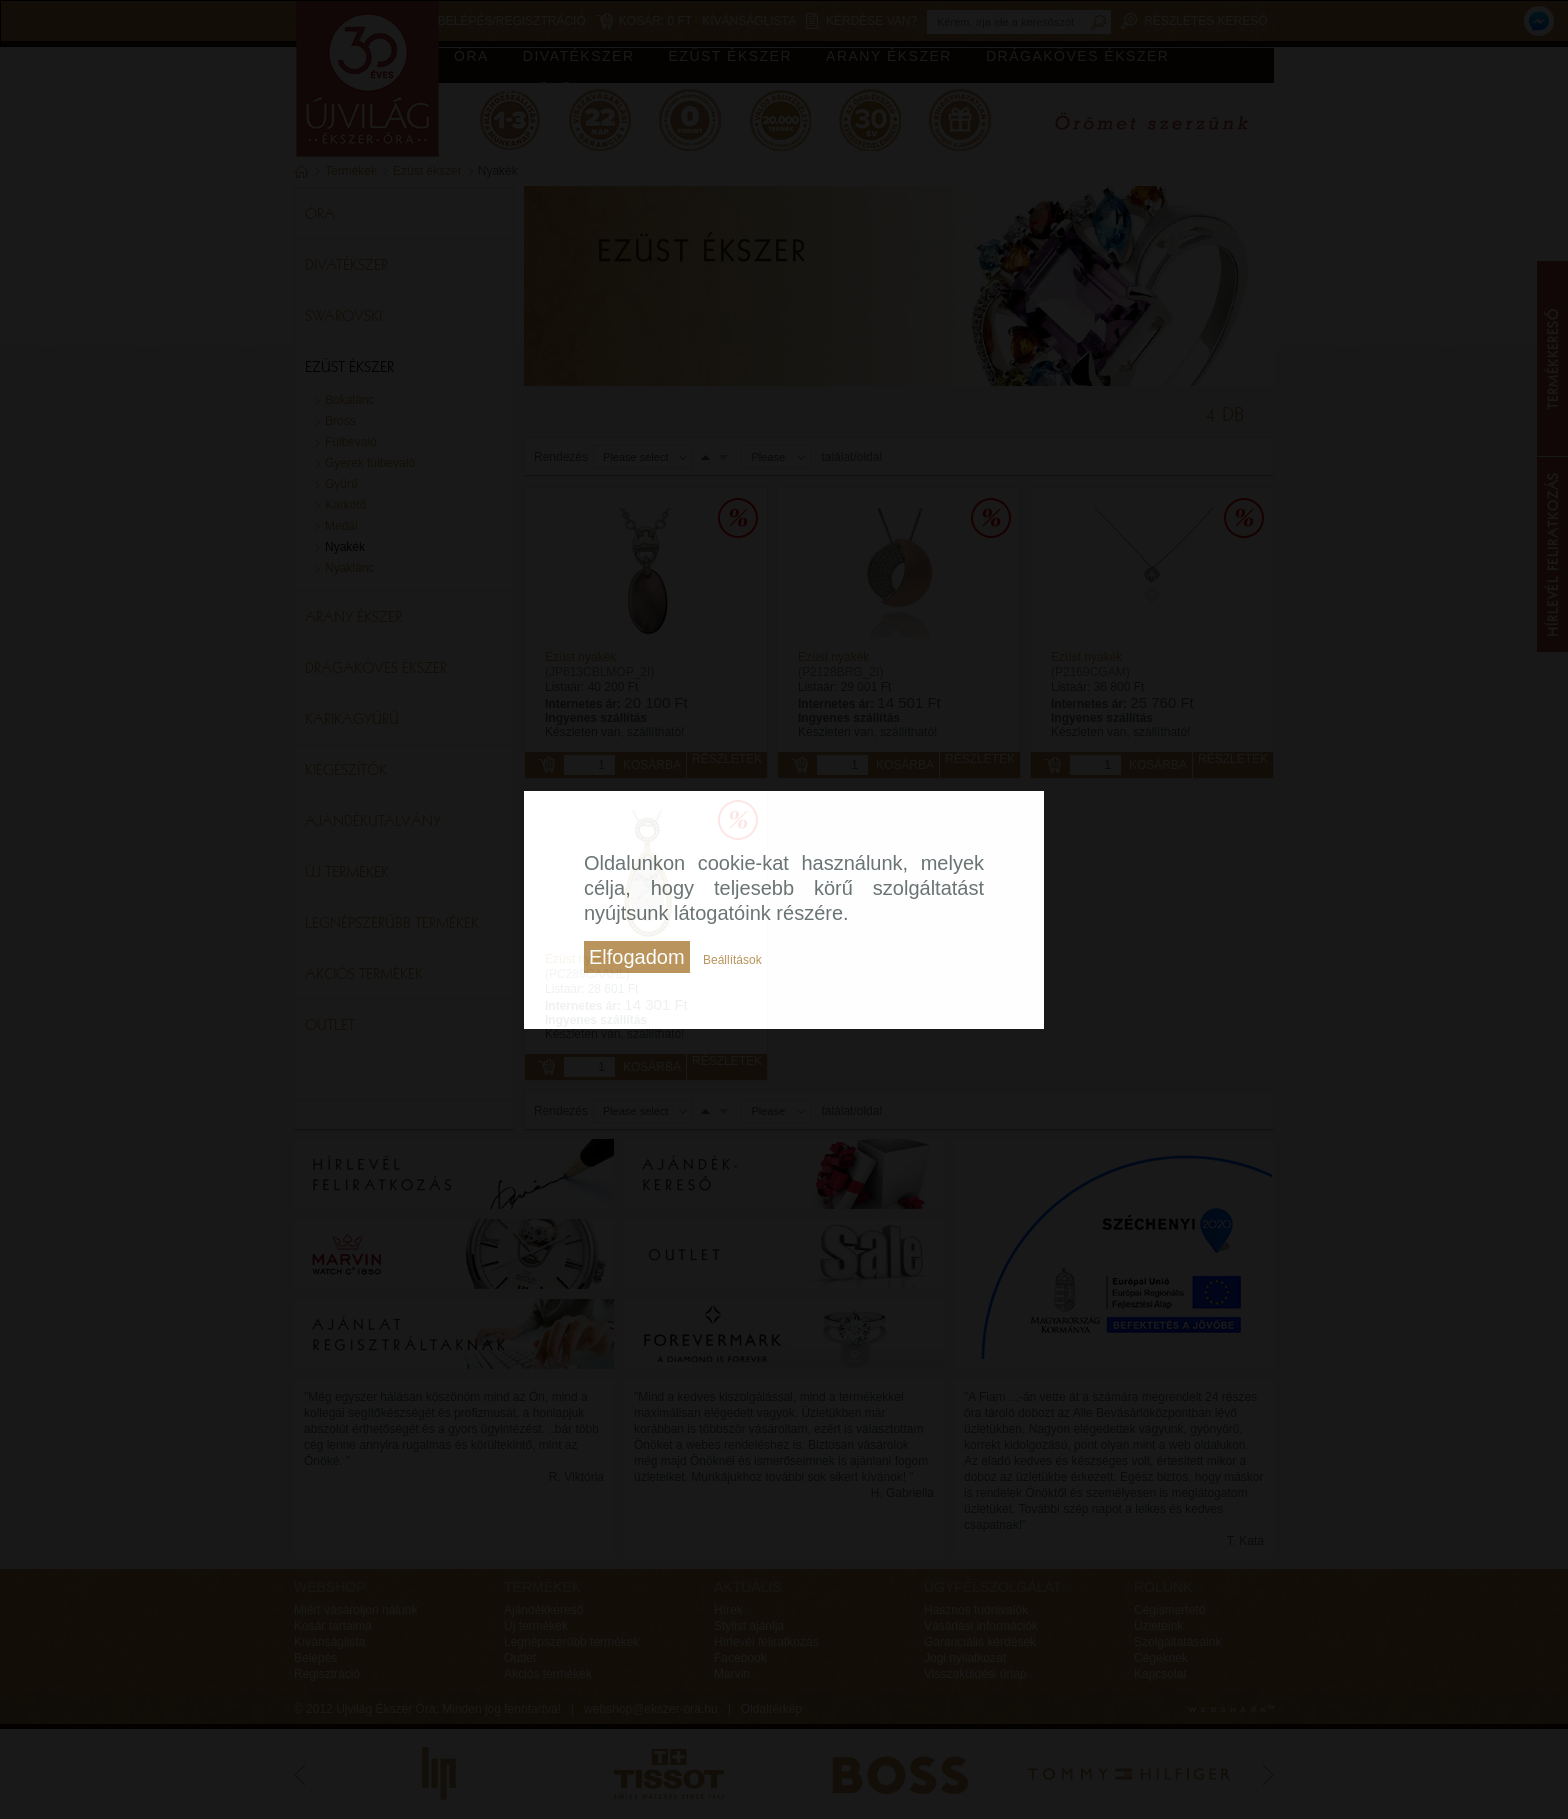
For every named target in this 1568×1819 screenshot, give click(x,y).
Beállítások (732, 960)
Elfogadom (637, 957)
